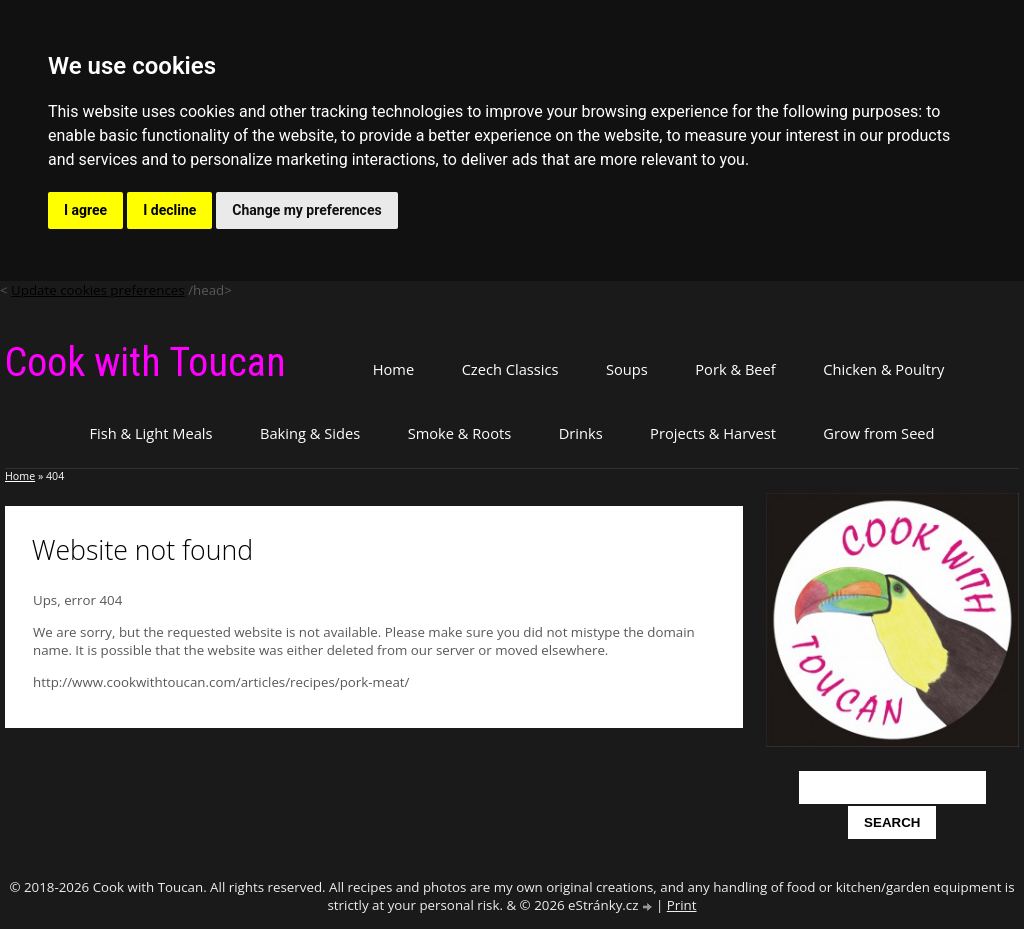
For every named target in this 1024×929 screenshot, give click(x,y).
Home (393, 369)
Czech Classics (510, 369)
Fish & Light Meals (150, 433)
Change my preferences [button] (306, 210)
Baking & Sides (310, 433)
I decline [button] (169, 210)
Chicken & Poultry (883, 369)
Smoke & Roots (460, 433)
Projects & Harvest (713, 433)
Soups (627, 369)
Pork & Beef (735, 369)
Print (682, 905)
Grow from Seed (878, 433)
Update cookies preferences (98, 290)
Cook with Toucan (145, 362)
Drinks (581, 433)
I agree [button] (85, 210)
